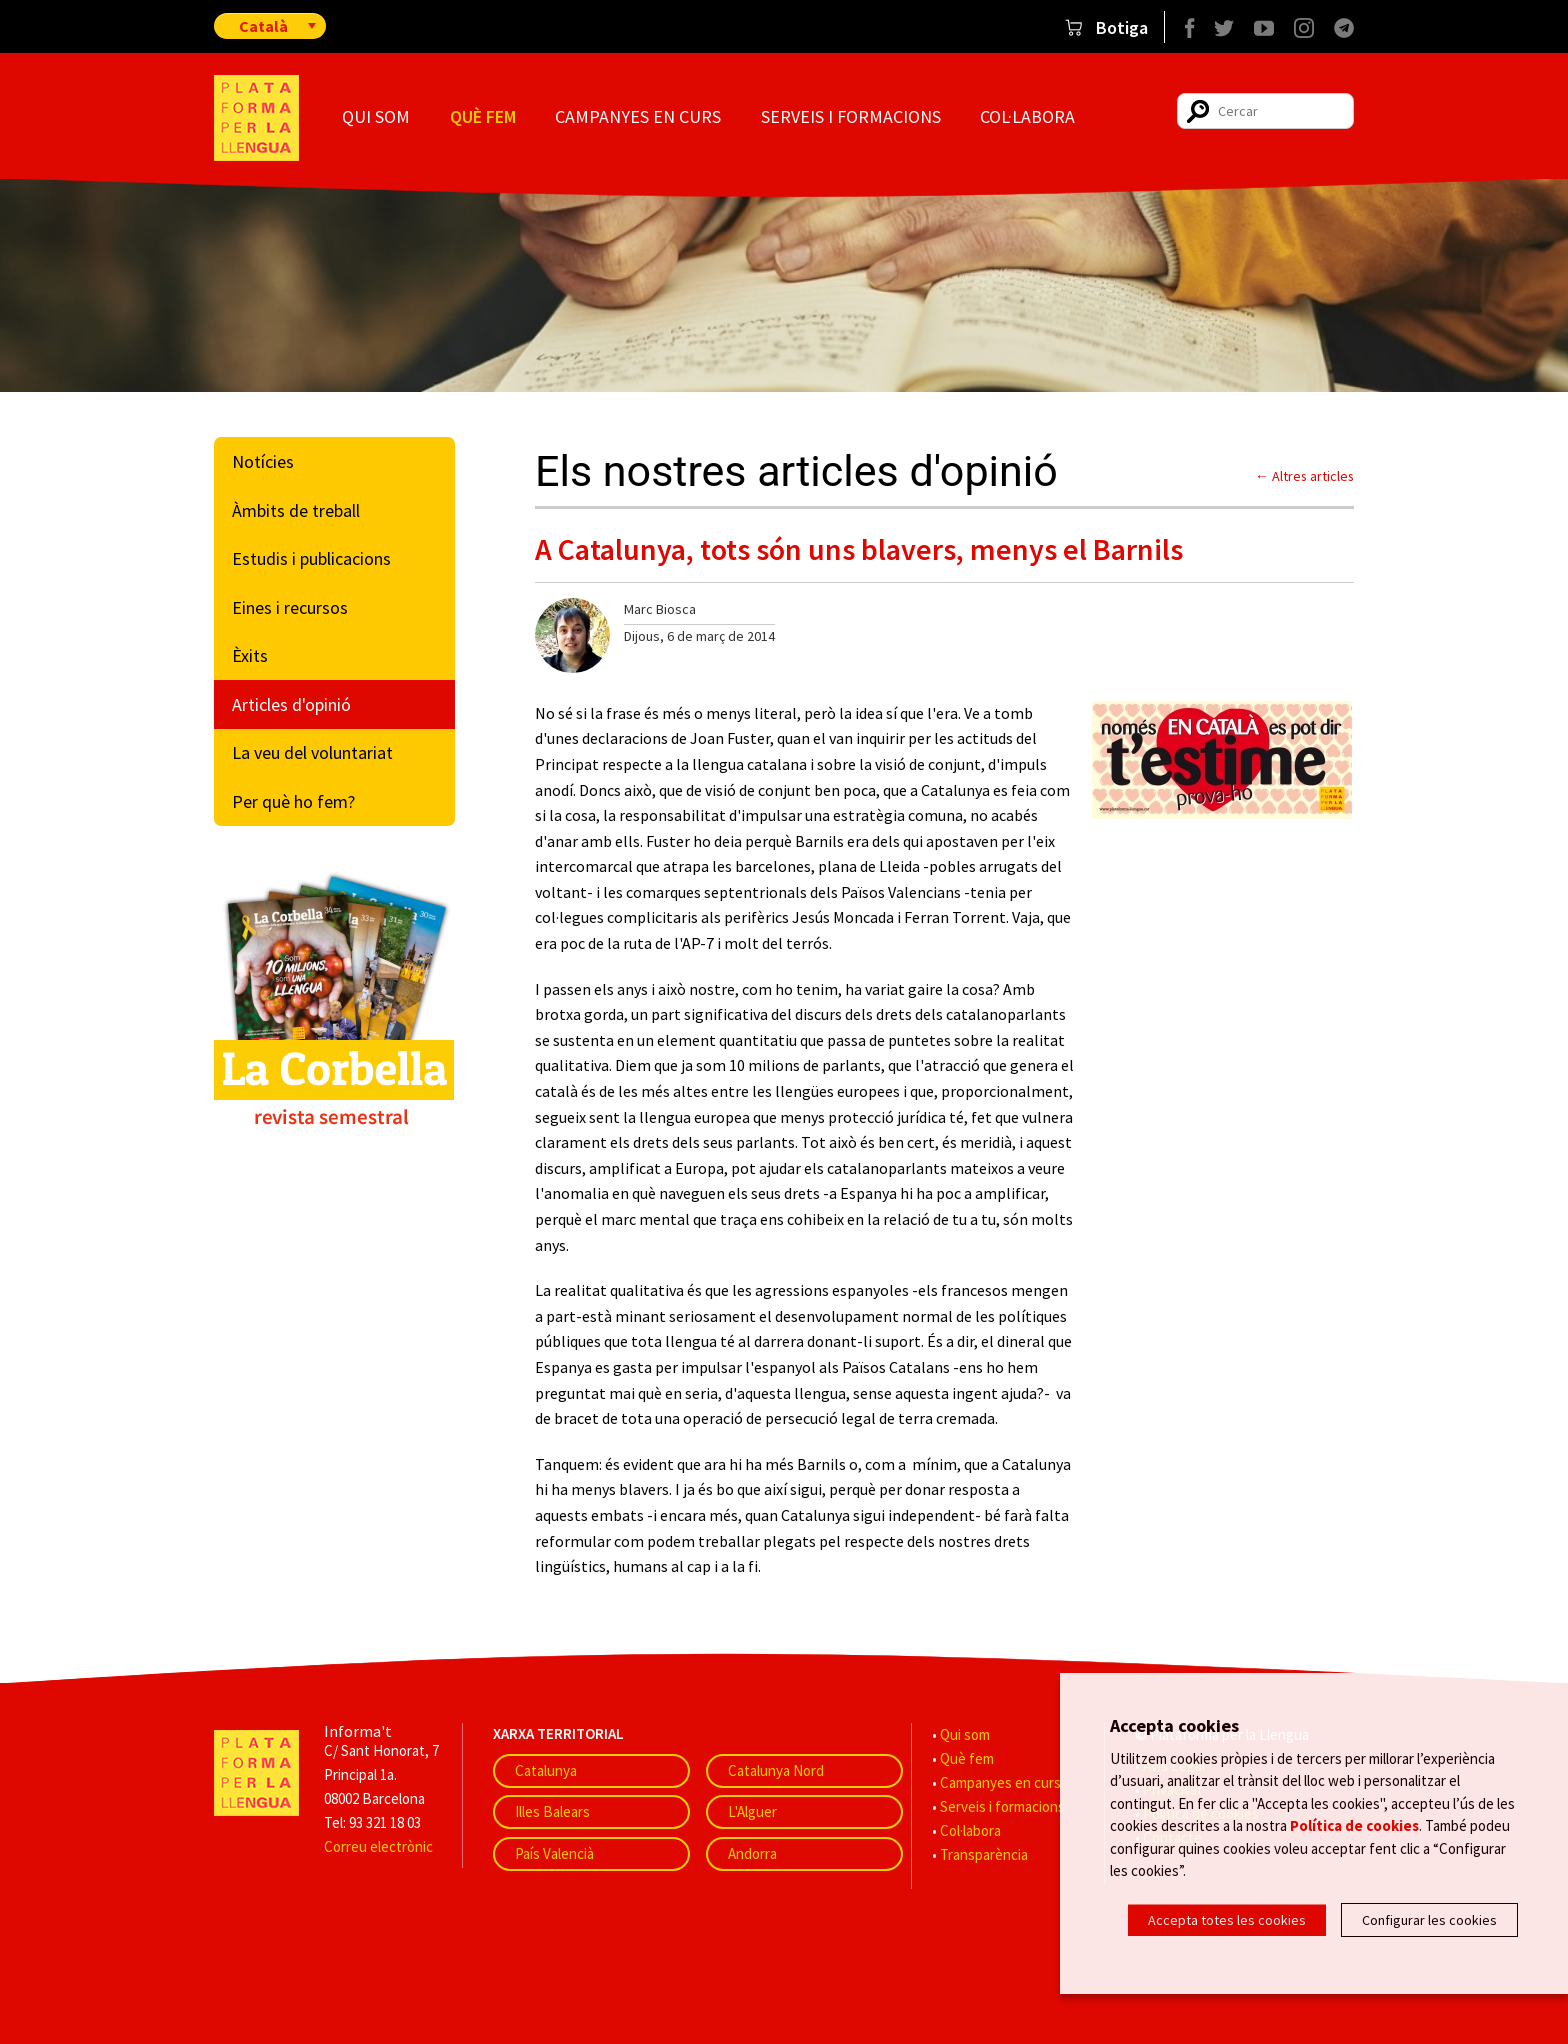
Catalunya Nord (776, 1770)
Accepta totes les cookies (1227, 1920)
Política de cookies (1354, 1826)
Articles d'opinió (291, 704)
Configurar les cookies (1429, 1920)
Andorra (752, 1853)
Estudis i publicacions (311, 558)
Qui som (376, 116)
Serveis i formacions (851, 116)
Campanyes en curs (638, 116)
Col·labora (1027, 116)
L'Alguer (752, 1811)
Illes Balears (552, 1811)
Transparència (984, 1854)
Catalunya (546, 1770)
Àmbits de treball (296, 510)
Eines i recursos (290, 607)
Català (263, 26)
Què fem (483, 116)
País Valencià (554, 1853)
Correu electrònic (378, 1846)
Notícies (263, 461)
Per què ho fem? (293, 801)
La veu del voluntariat (312, 752)
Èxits (250, 655)
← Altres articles (1304, 476)
